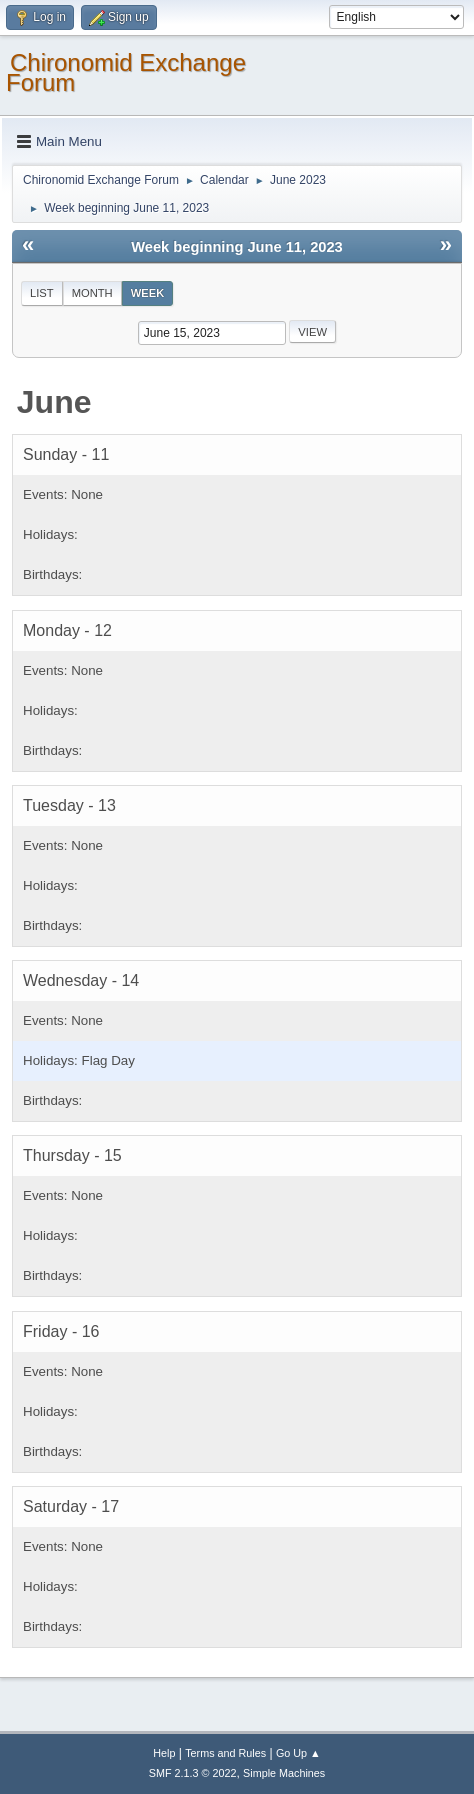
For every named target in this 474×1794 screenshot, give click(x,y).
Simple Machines (284, 1773)
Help (164, 1753)
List (42, 293)
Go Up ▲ (298, 1753)
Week (148, 293)
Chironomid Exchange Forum (126, 72)
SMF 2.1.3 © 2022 (193, 1773)
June (54, 402)
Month (92, 293)
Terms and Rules (225, 1753)
